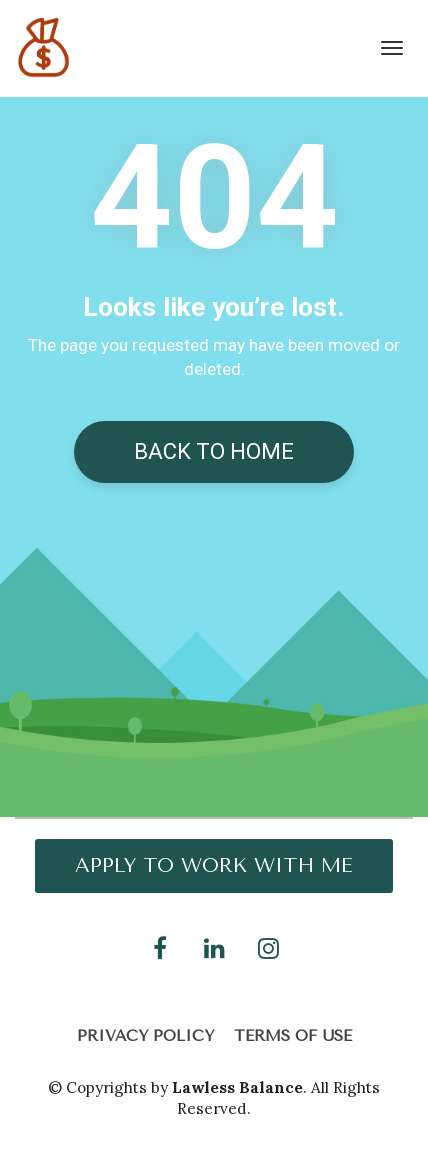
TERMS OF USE (293, 1036)
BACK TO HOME (214, 451)
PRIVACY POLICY (145, 1036)
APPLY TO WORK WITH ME (214, 865)
